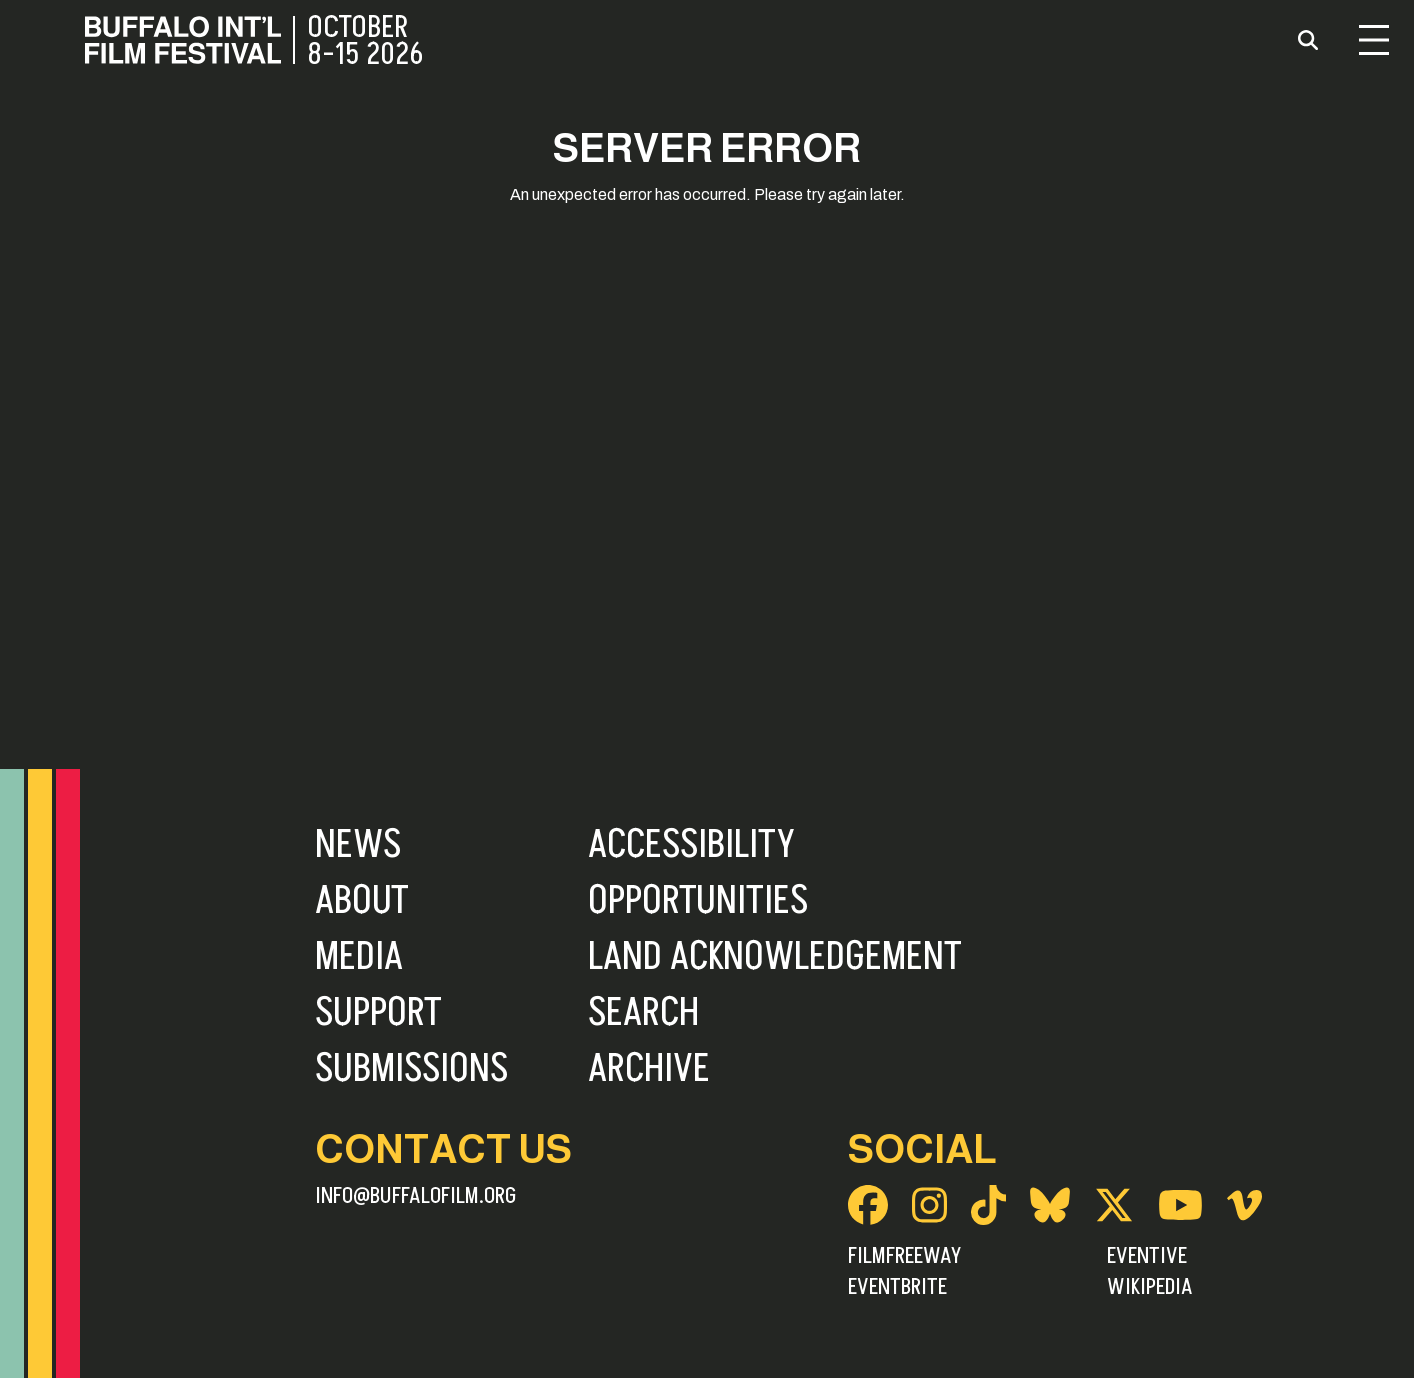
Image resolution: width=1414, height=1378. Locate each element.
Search (643, 1013)
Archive (649, 1069)
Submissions (411, 1069)
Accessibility (691, 845)
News (358, 845)
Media (359, 957)
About (362, 901)
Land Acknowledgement (775, 957)
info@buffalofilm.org (416, 1196)
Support (378, 1013)
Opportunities (698, 901)
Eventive (1147, 1256)
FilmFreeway (904, 1256)
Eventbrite (897, 1287)
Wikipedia (1150, 1287)
